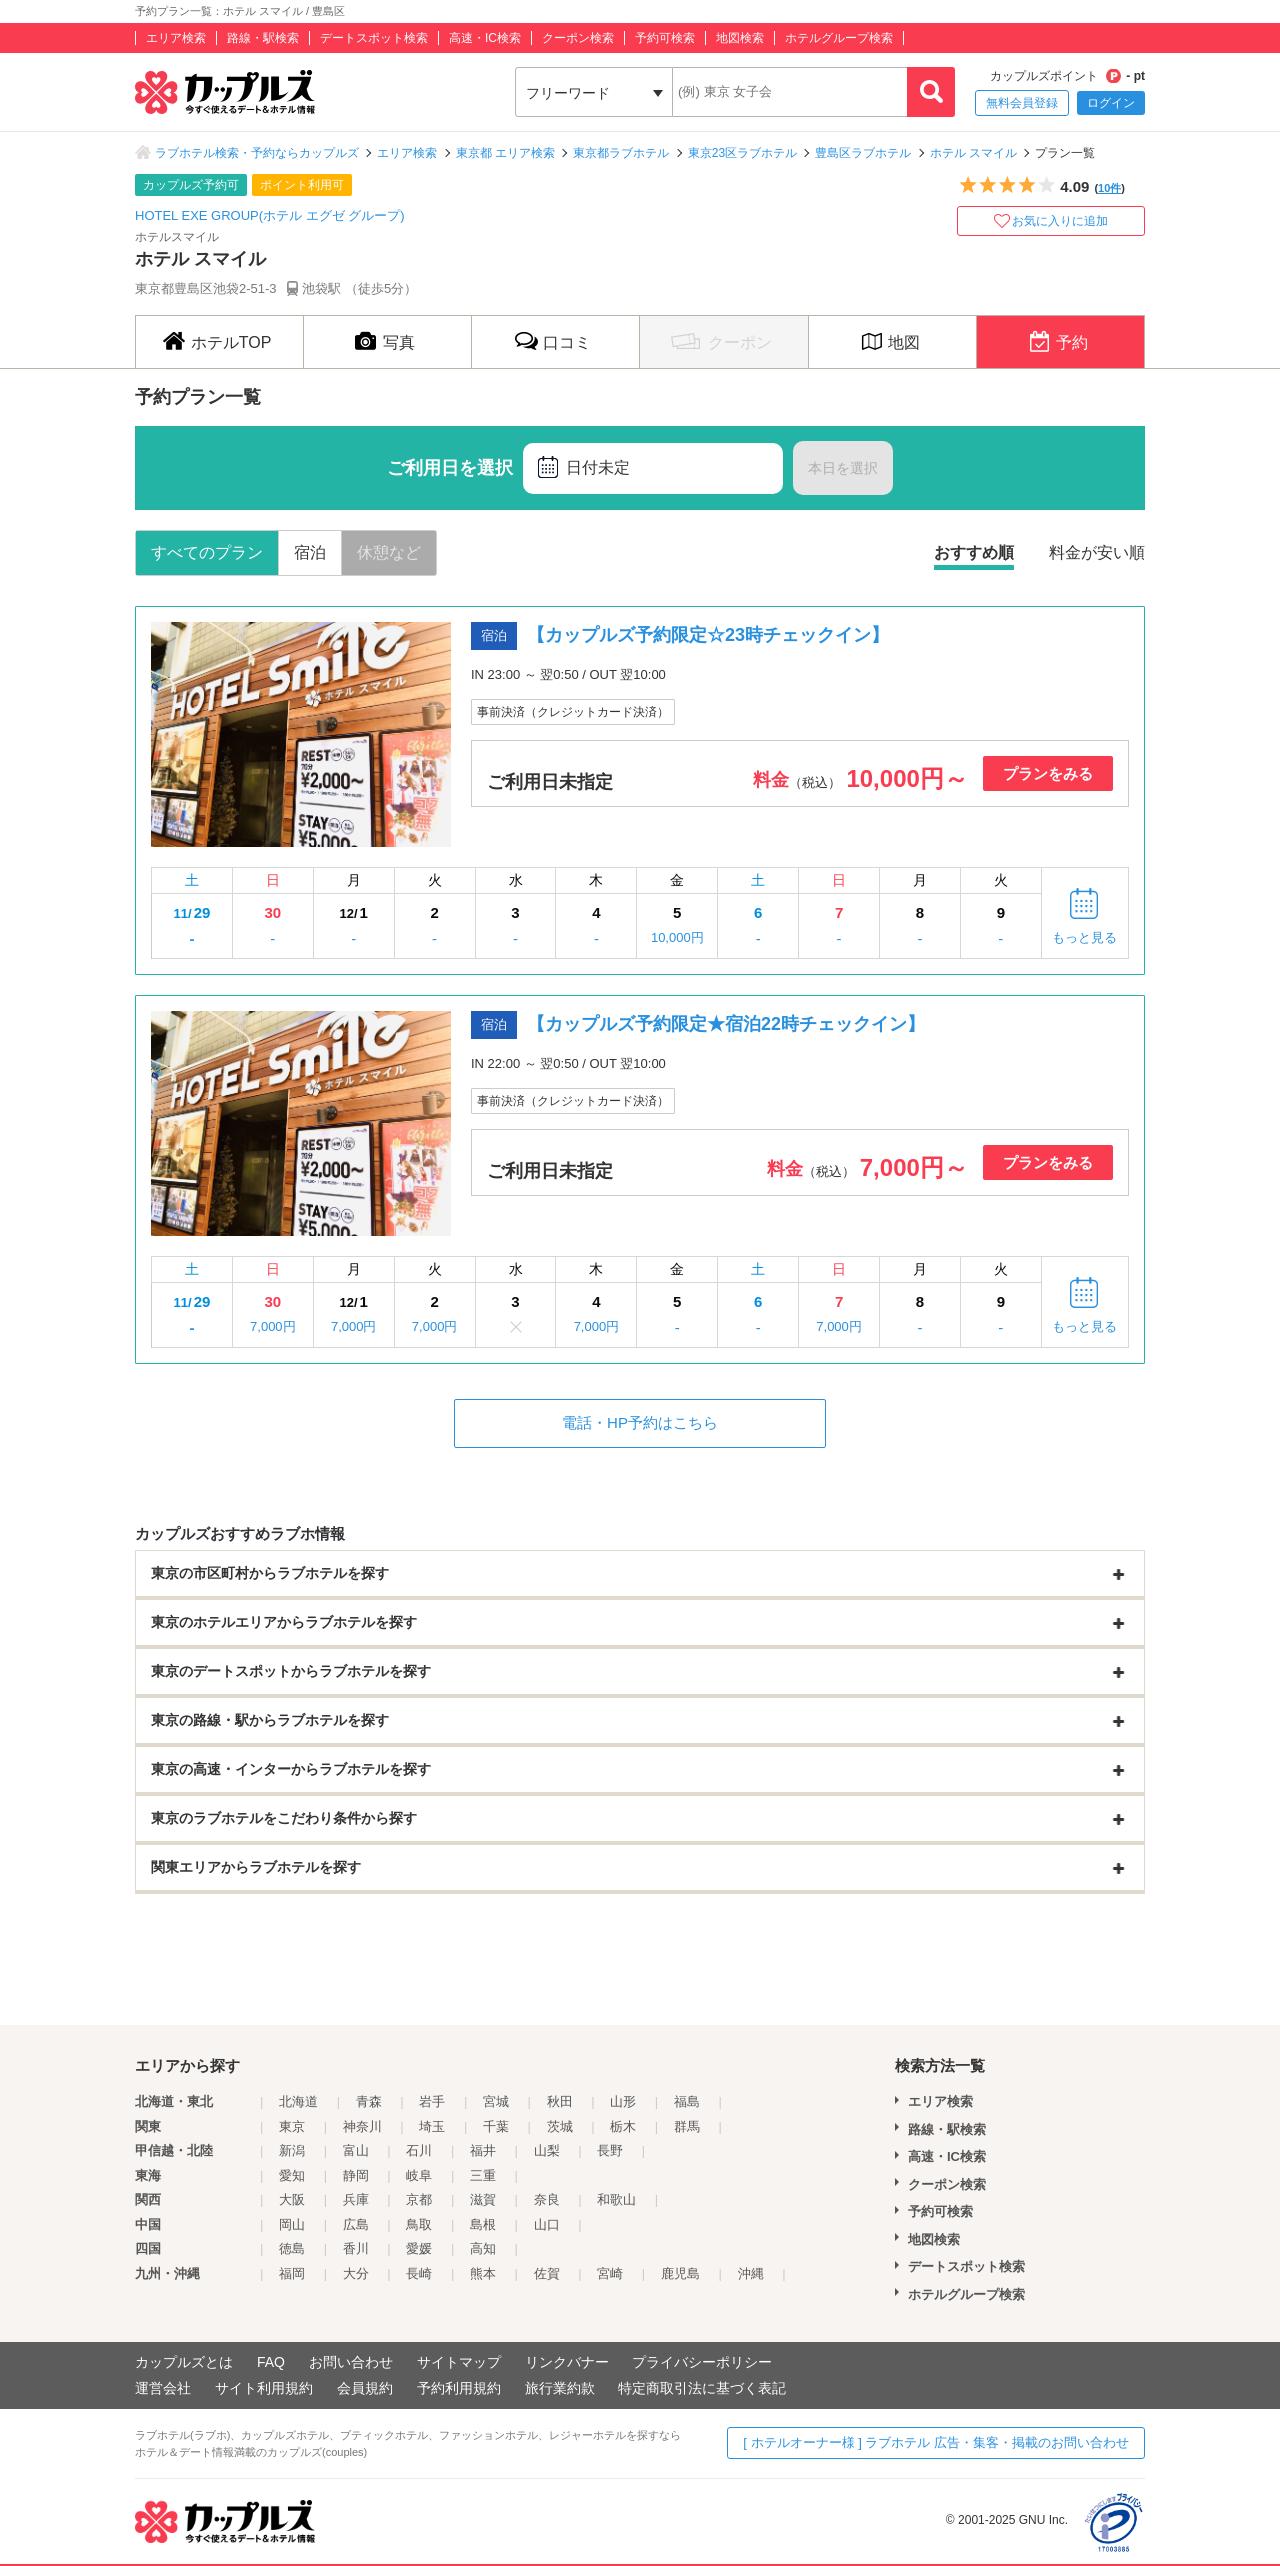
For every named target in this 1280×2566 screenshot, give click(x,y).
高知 (483, 2248)
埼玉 (432, 2126)
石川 (419, 2150)
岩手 (432, 2101)
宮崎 (610, 2273)
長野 (610, 2150)
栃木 (623, 2126)
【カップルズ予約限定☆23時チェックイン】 (708, 635)
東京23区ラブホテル (742, 153)
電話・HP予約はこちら (640, 1422)
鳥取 (419, 2224)
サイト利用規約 (264, 2388)
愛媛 (419, 2248)
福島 (687, 2101)
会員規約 (365, 2388)
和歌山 (616, 2199)
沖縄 (751, 2273)
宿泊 (310, 552)
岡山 (292, 2224)
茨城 (560, 2126)
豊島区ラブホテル (863, 153)
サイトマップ (459, 2362)
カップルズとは (184, 2362)
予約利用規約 (459, 2388)
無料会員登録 (1022, 103)
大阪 (292, 2199)
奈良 (547, 2199)
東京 (292, 2126)
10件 (1109, 188)
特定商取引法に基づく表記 (702, 2388)
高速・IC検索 (485, 38)
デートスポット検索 (374, 38)
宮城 (496, 2101)
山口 (547, 2224)
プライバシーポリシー (702, 2362)
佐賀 (547, 2273)
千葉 (496, 2126)
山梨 (547, 2150)
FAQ (271, 2362)
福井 (483, 2150)
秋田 (560, 2101)
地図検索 (740, 38)
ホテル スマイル (973, 153)
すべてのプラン (207, 552)
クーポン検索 (578, 38)
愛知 (292, 2175)
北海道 (298, 2101)
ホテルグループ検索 (839, 38)
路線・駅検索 (263, 38)
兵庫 (356, 2199)
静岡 (356, 2175)
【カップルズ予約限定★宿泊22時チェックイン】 (726, 1024)
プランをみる (1048, 773)
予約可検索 (665, 38)
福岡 (292, 2273)
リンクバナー (567, 2362)
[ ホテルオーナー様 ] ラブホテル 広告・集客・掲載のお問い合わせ (936, 2442)
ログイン (1111, 103)
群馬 (687, 2126)
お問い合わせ (351, 2362)
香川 (356, 2248)
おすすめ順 (974, 552)
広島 (356, 2224)
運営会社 (163, 2388)
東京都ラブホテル (621, 153)
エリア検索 (176, 38)
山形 (623, 2101)
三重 (483, 2175)
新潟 (292, 2150)
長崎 (419, 2273)
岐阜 (419, 2175)
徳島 (292, 2248)
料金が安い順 (1097, 552)
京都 (419, 2199)
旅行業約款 (560, 2388)
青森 (369, 2101)
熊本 (483, 2273)
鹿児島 (680, 2273)
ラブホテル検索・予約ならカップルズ (257, 153)
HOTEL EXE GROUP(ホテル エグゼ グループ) (270, 215)
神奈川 (362, 2126)
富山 (356, 2150)
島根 (483, 2224)
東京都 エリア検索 (505, 153)
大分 (356, 2273)
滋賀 (483, 2199)
